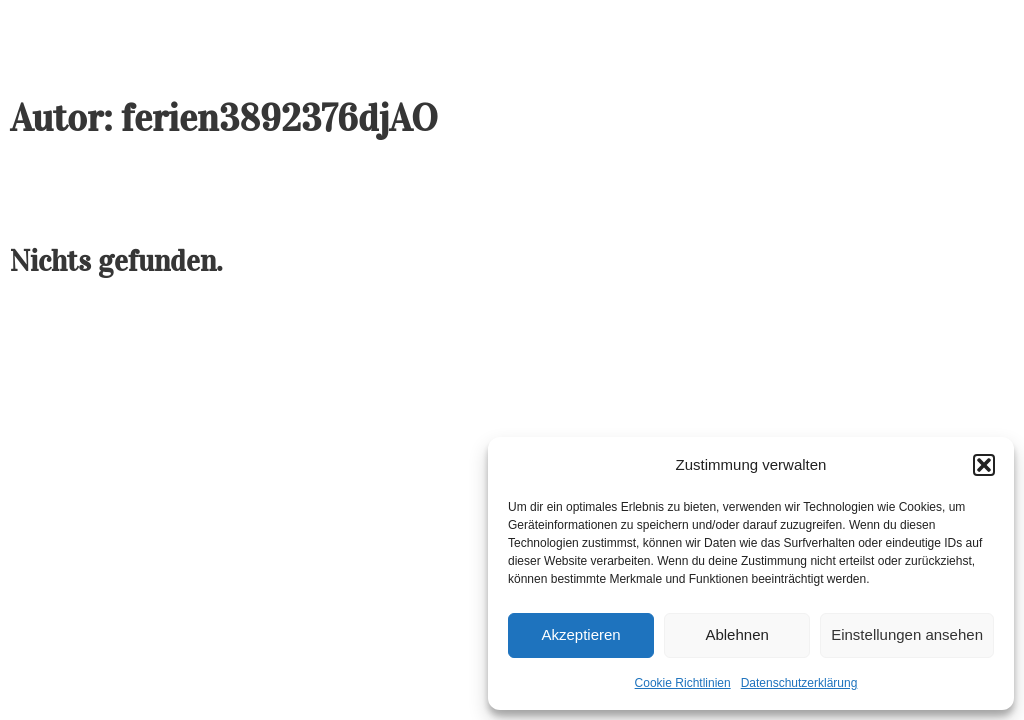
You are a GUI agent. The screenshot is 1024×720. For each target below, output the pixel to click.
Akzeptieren (580, 634)
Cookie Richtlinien (683, 683)
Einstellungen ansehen (907, 634)
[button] (984, 465)
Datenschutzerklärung (799, 683)
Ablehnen (736, 634)
